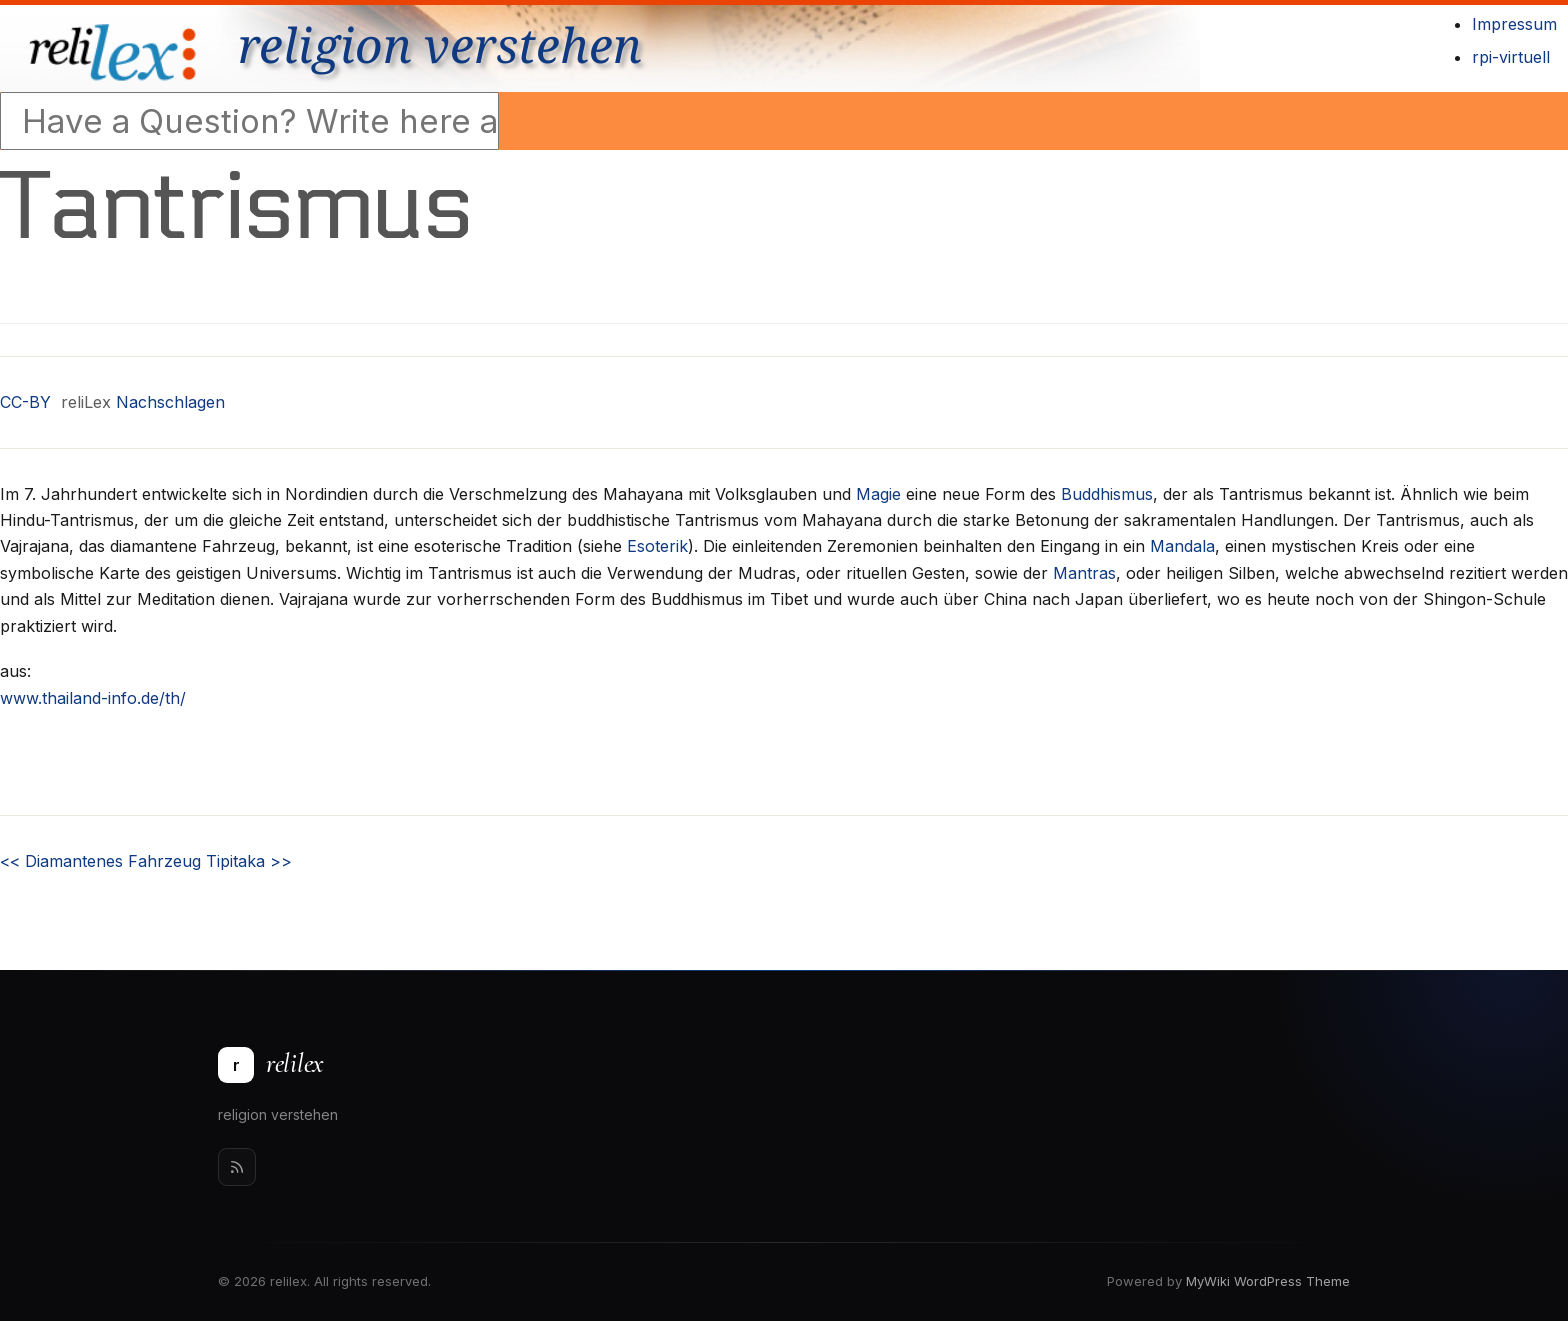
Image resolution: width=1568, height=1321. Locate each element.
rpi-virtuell (1511, 57)
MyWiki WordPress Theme (1268, 1281)
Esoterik (657, 546)
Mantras (1084, 573)
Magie (878, 494)
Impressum (1514, 24)
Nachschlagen (170, 402)
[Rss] (237, 1167)
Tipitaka (249, 861)
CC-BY (25, 402)
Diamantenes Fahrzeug (100, 861)
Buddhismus (1107, 494)
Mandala (1182, 546)
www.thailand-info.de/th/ (93, 698)
